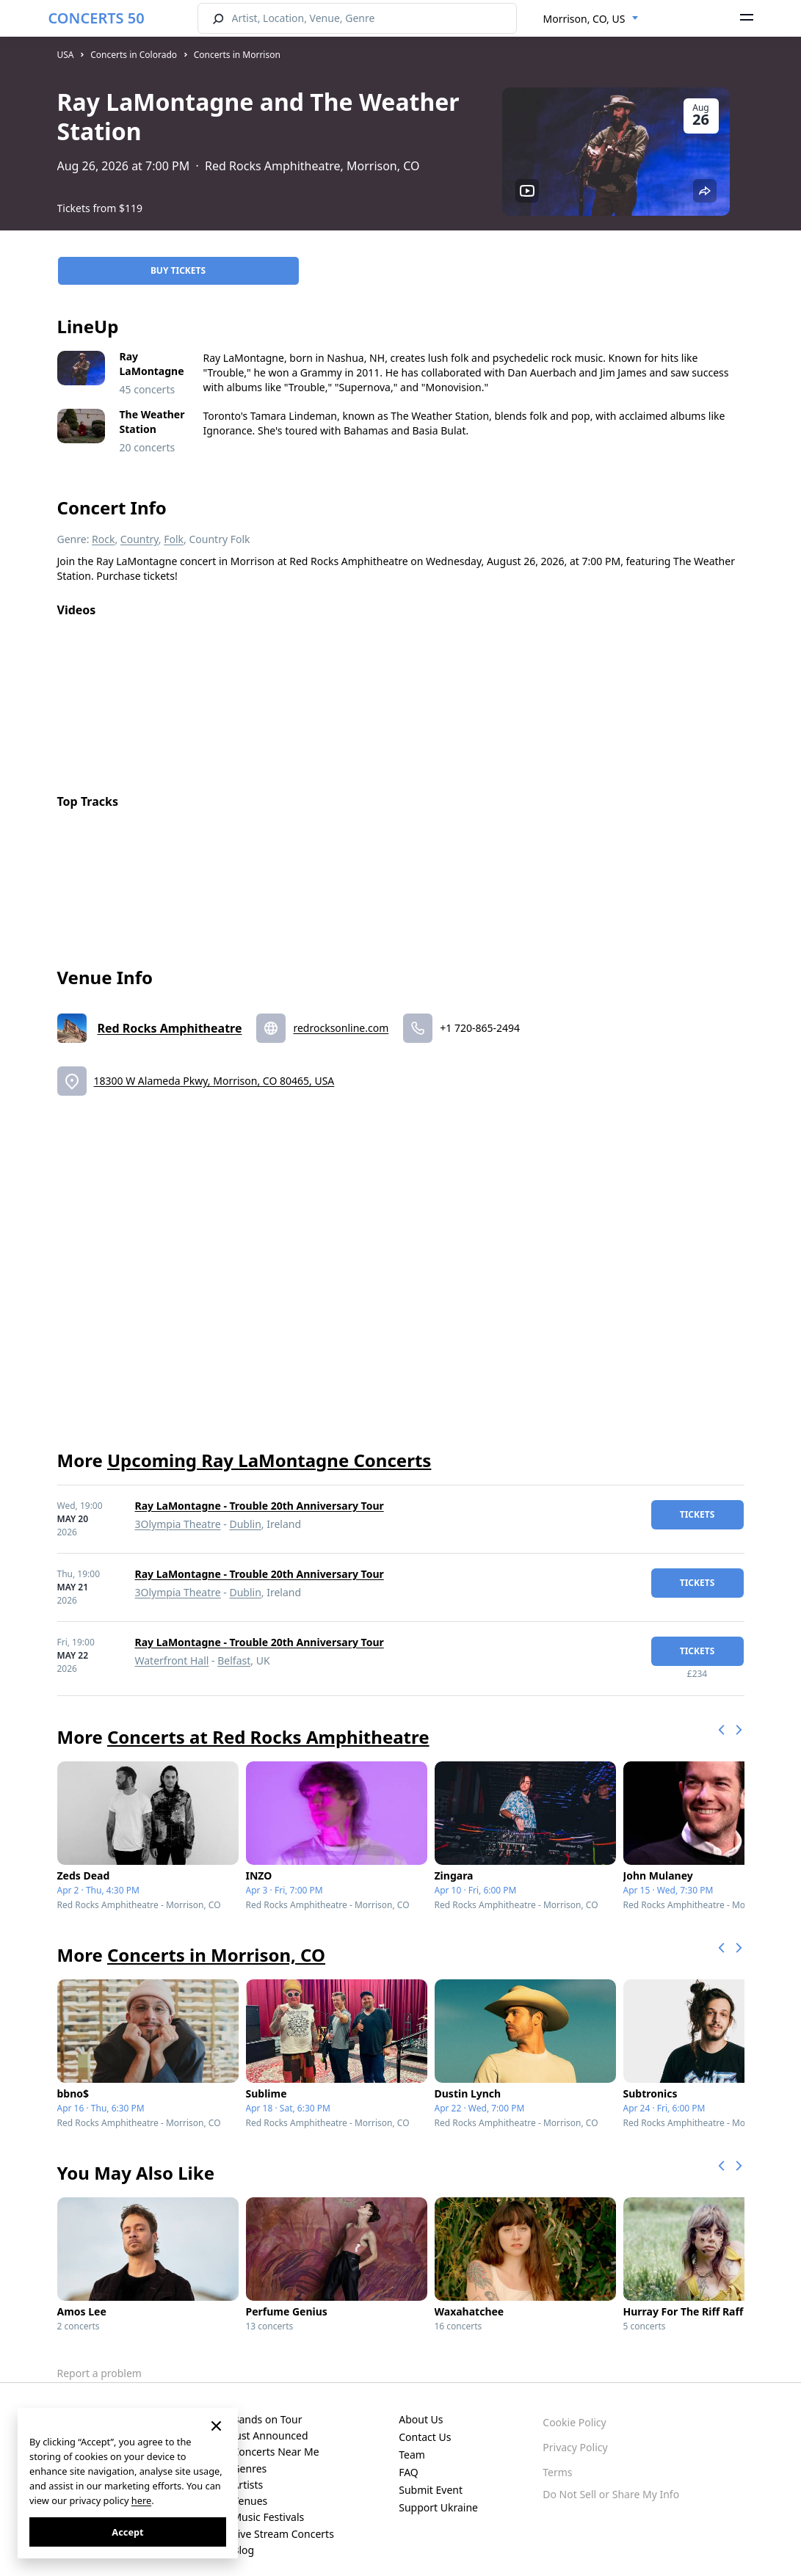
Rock (103, 528)
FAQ (408, 2461)
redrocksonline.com (340, 1017)
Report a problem (99, 2362)
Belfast (233, 1649)
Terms (557, 2461)
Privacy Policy (575, 2436)
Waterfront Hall (172, 1649)
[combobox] (591, 19)
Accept (127, 2532)
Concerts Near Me (275, 2441)
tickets (697, 1503)
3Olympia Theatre (178, 1513)
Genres (249, 2457)
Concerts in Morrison (237, 54)
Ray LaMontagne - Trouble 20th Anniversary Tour (259, 1495)
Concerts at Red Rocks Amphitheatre (268, 1726)
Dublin (245, 1513)
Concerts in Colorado (133, 54)
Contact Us (425, 2426)
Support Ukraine (438, 2496)
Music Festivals (268, 2507)
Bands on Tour (267, 2408)
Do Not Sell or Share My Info (611, 2483)
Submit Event (431, 2479)
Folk (174, 528)
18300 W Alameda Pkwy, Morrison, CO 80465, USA (214, 1070)
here (141, 2500)
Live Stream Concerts (282, 2523)
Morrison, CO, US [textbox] (584, 19)
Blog (243, 2539)
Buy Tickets (178, 259)
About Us (421, 2408)
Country (139, 528)
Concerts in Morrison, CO (216, 1944)
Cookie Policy (574, 2411)
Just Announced (270, 2424)
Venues (249, 2490)
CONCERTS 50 (96, 18)
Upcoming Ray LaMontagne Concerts (269, 1449)
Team (412, 2444)
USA (65, 54)
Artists (247, 2474)
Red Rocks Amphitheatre (170, 1017)
